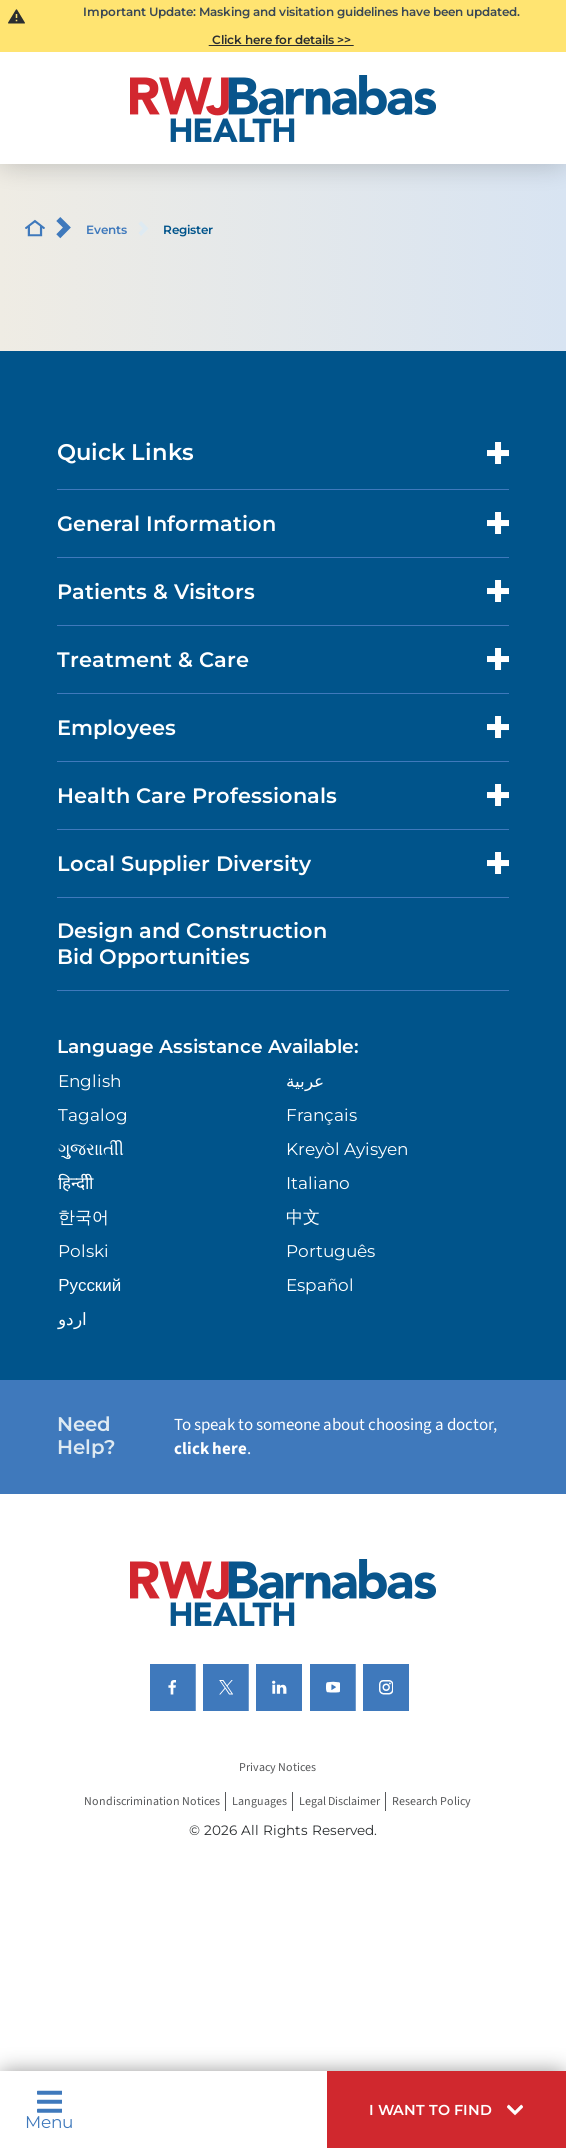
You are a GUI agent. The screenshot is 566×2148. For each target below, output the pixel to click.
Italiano (318, 1183)
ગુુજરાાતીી (91, 1149)
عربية (305, 1081)
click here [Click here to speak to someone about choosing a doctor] (210, 1449)
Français (321, 1115)
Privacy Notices (277, 1767)
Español (320, 1285)
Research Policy (431, 1801)
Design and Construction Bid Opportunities (192, 943)
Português (330, 1251)
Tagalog (93, 1115)
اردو (72, 1319)
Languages (259, 1801)
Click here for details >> (281, 39)
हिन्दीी (75, 1183)
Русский (89, 1285)
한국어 (83, 1217)
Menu (49, 2110)
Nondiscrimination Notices (152, 1801)
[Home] (283, 108)
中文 (303, 1217)
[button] (446, 2109)
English (89, 1081)
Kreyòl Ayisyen (347, 1149)
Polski (83, 1251)
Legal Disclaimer (339, 1801)
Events (106, 229)
